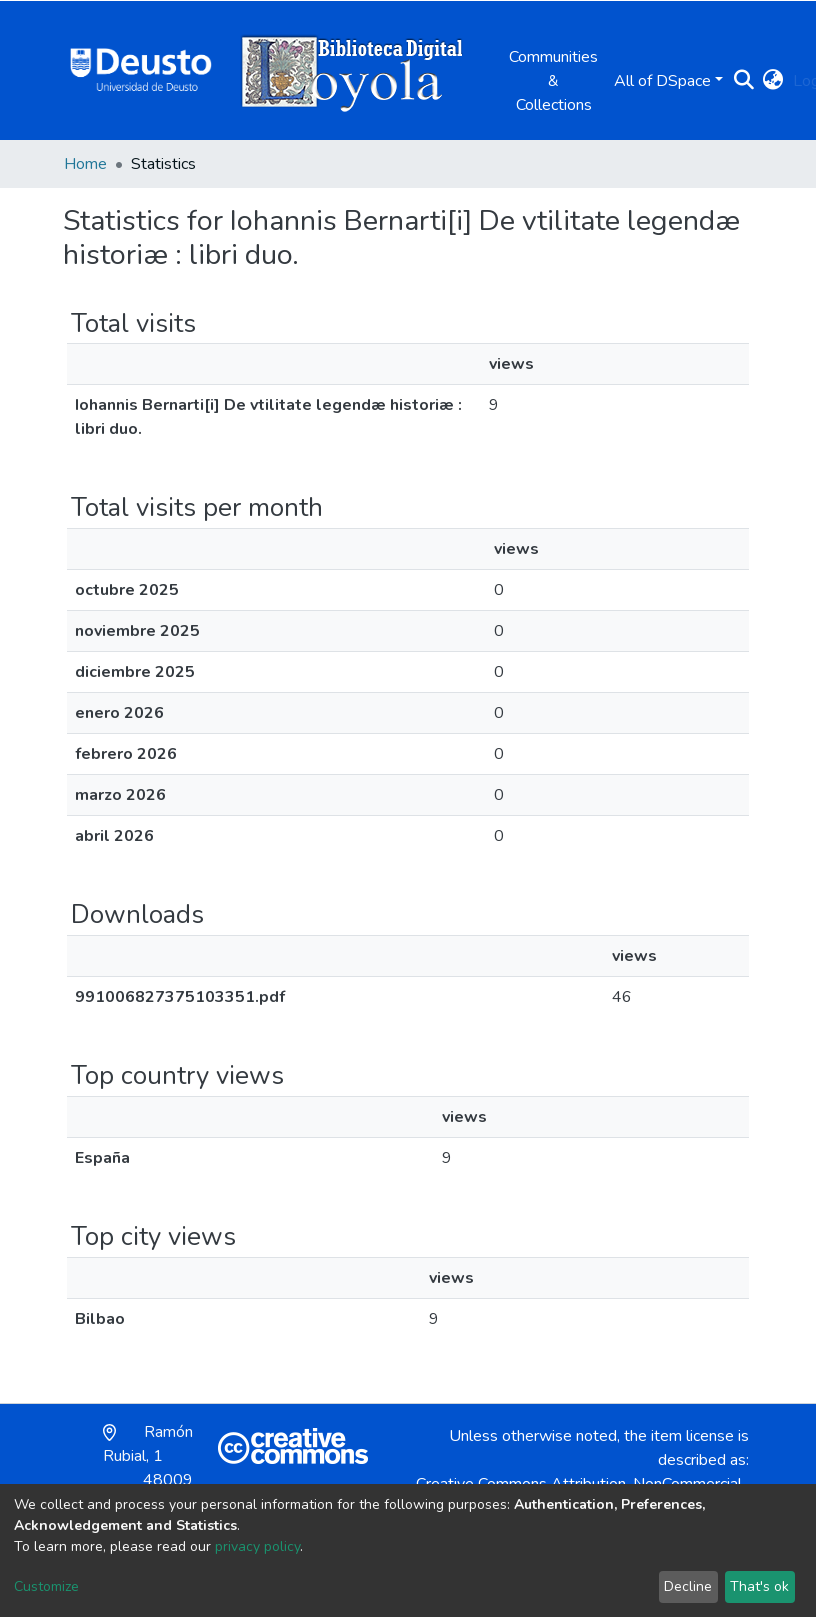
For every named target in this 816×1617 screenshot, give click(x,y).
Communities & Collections (553, 81)
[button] (772, 81)
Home (85, 164)
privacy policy (257, 1546)
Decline (688, 1586)
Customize (46, 1586)
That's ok (759, 1586)
